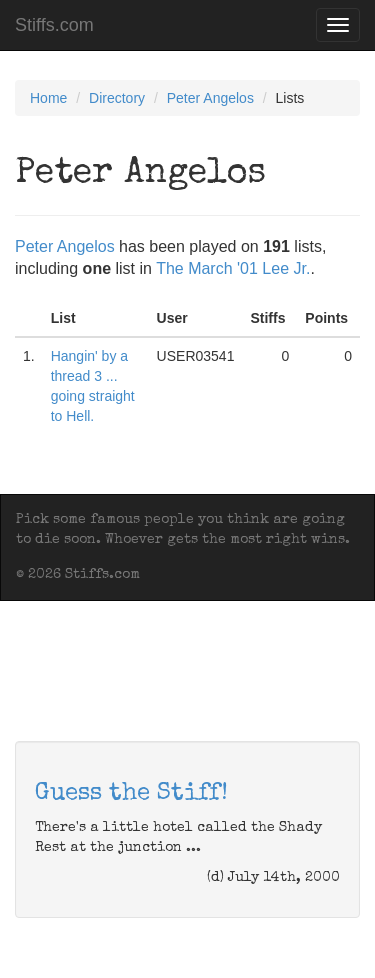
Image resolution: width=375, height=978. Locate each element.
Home (48, 98)
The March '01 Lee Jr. (233, 268)
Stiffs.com (54, 25)
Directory (117, 98)
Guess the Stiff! (131, 794)
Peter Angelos (210, 98)
